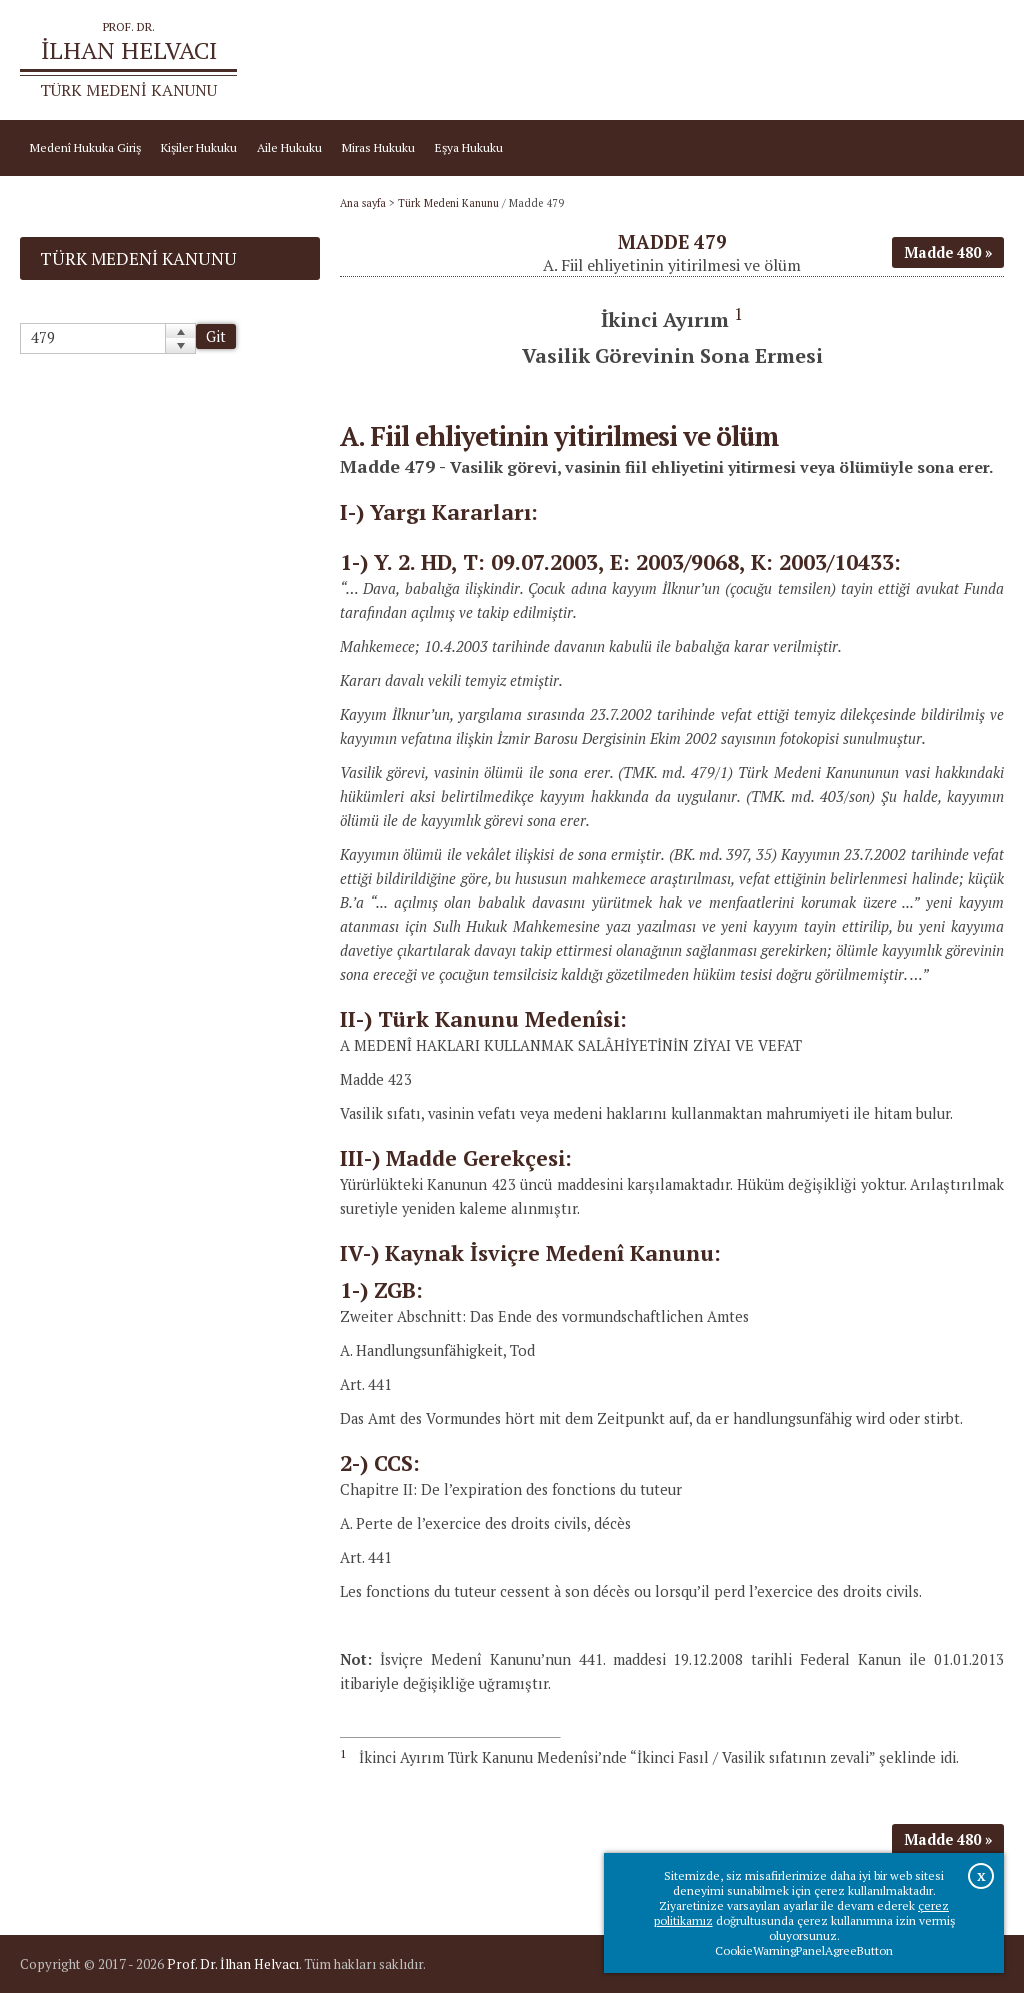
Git (216, 336)
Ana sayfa (780, 60)
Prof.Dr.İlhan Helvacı (880, 60)
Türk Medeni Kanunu (448, 203)
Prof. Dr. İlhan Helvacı (233, 1964)
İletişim (974, 60)
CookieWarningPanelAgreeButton (804, 1950)
